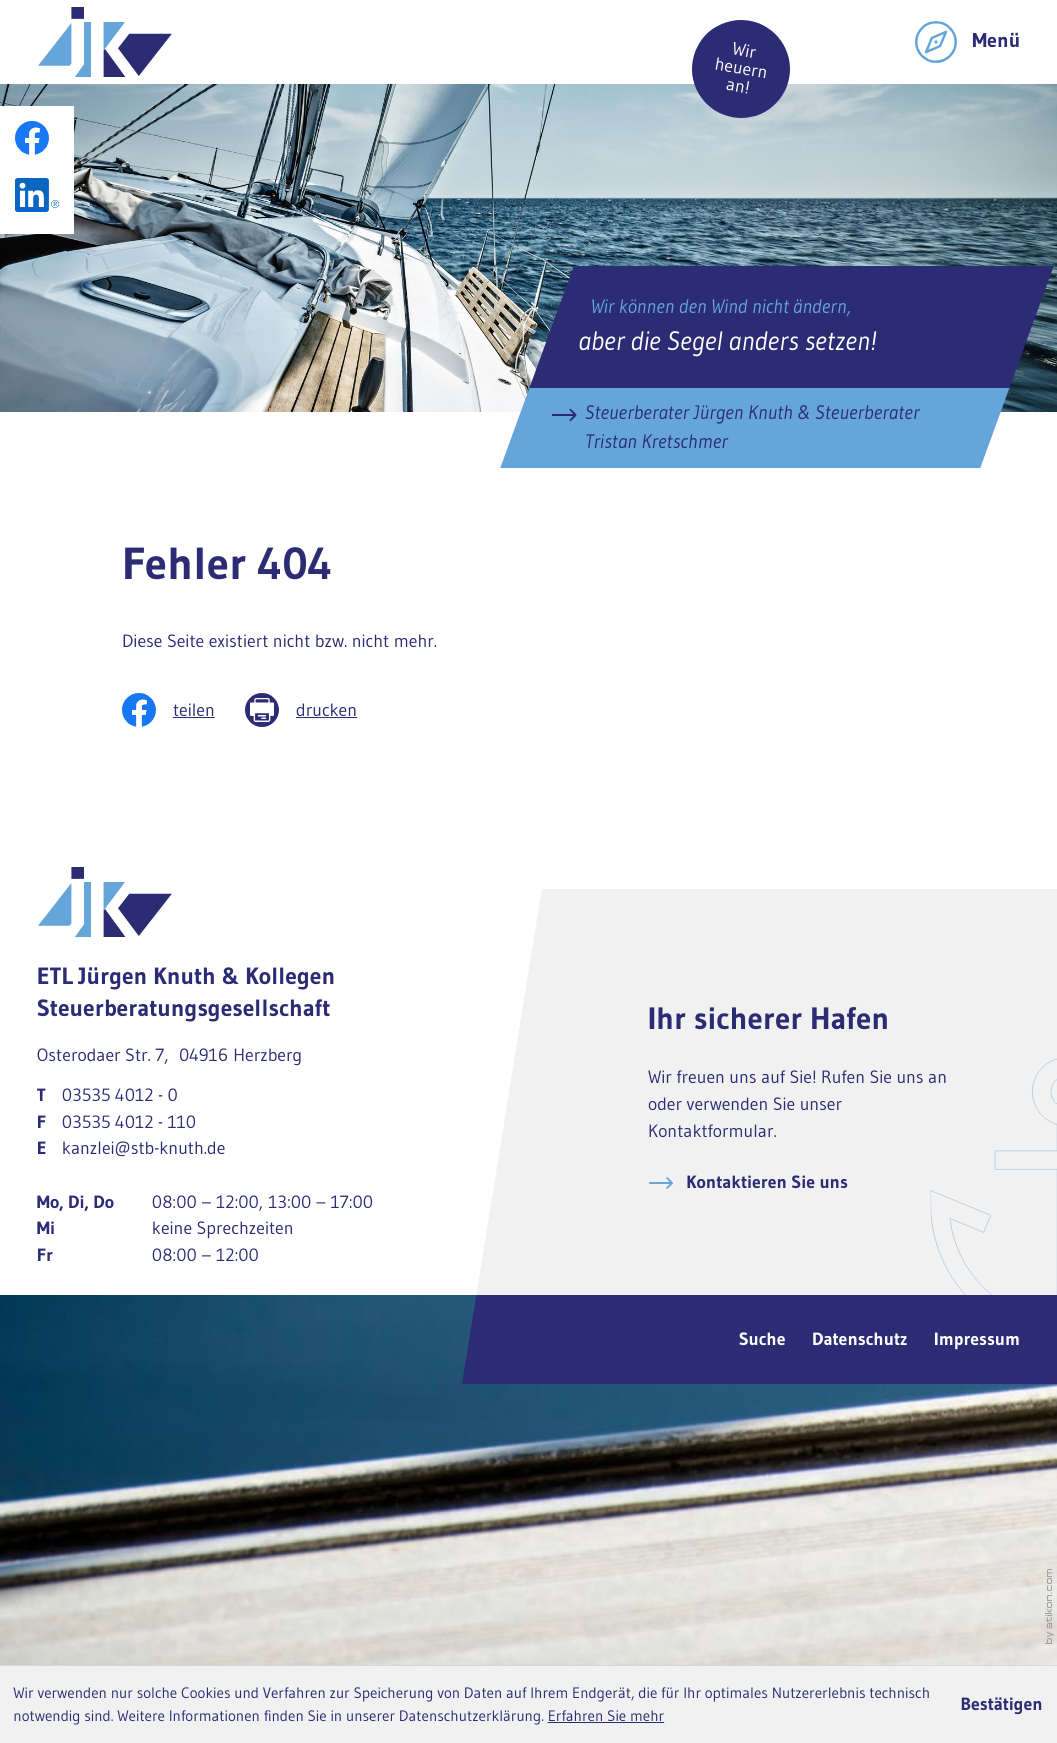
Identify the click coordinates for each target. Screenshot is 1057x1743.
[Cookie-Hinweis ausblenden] (1002, 1704)
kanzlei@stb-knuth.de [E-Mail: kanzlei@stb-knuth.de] (144, 1148)
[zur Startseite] (104, 42)
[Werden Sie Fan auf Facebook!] (32, 138)
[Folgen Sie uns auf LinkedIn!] (37, 195)
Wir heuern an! (741, 68)
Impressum (977, 1339)
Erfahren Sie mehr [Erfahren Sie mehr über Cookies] (606, 1715)
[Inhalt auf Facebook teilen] (183, 710)
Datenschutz (859, 1339)
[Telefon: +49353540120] (120, 1095)
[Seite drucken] (316, 710)
